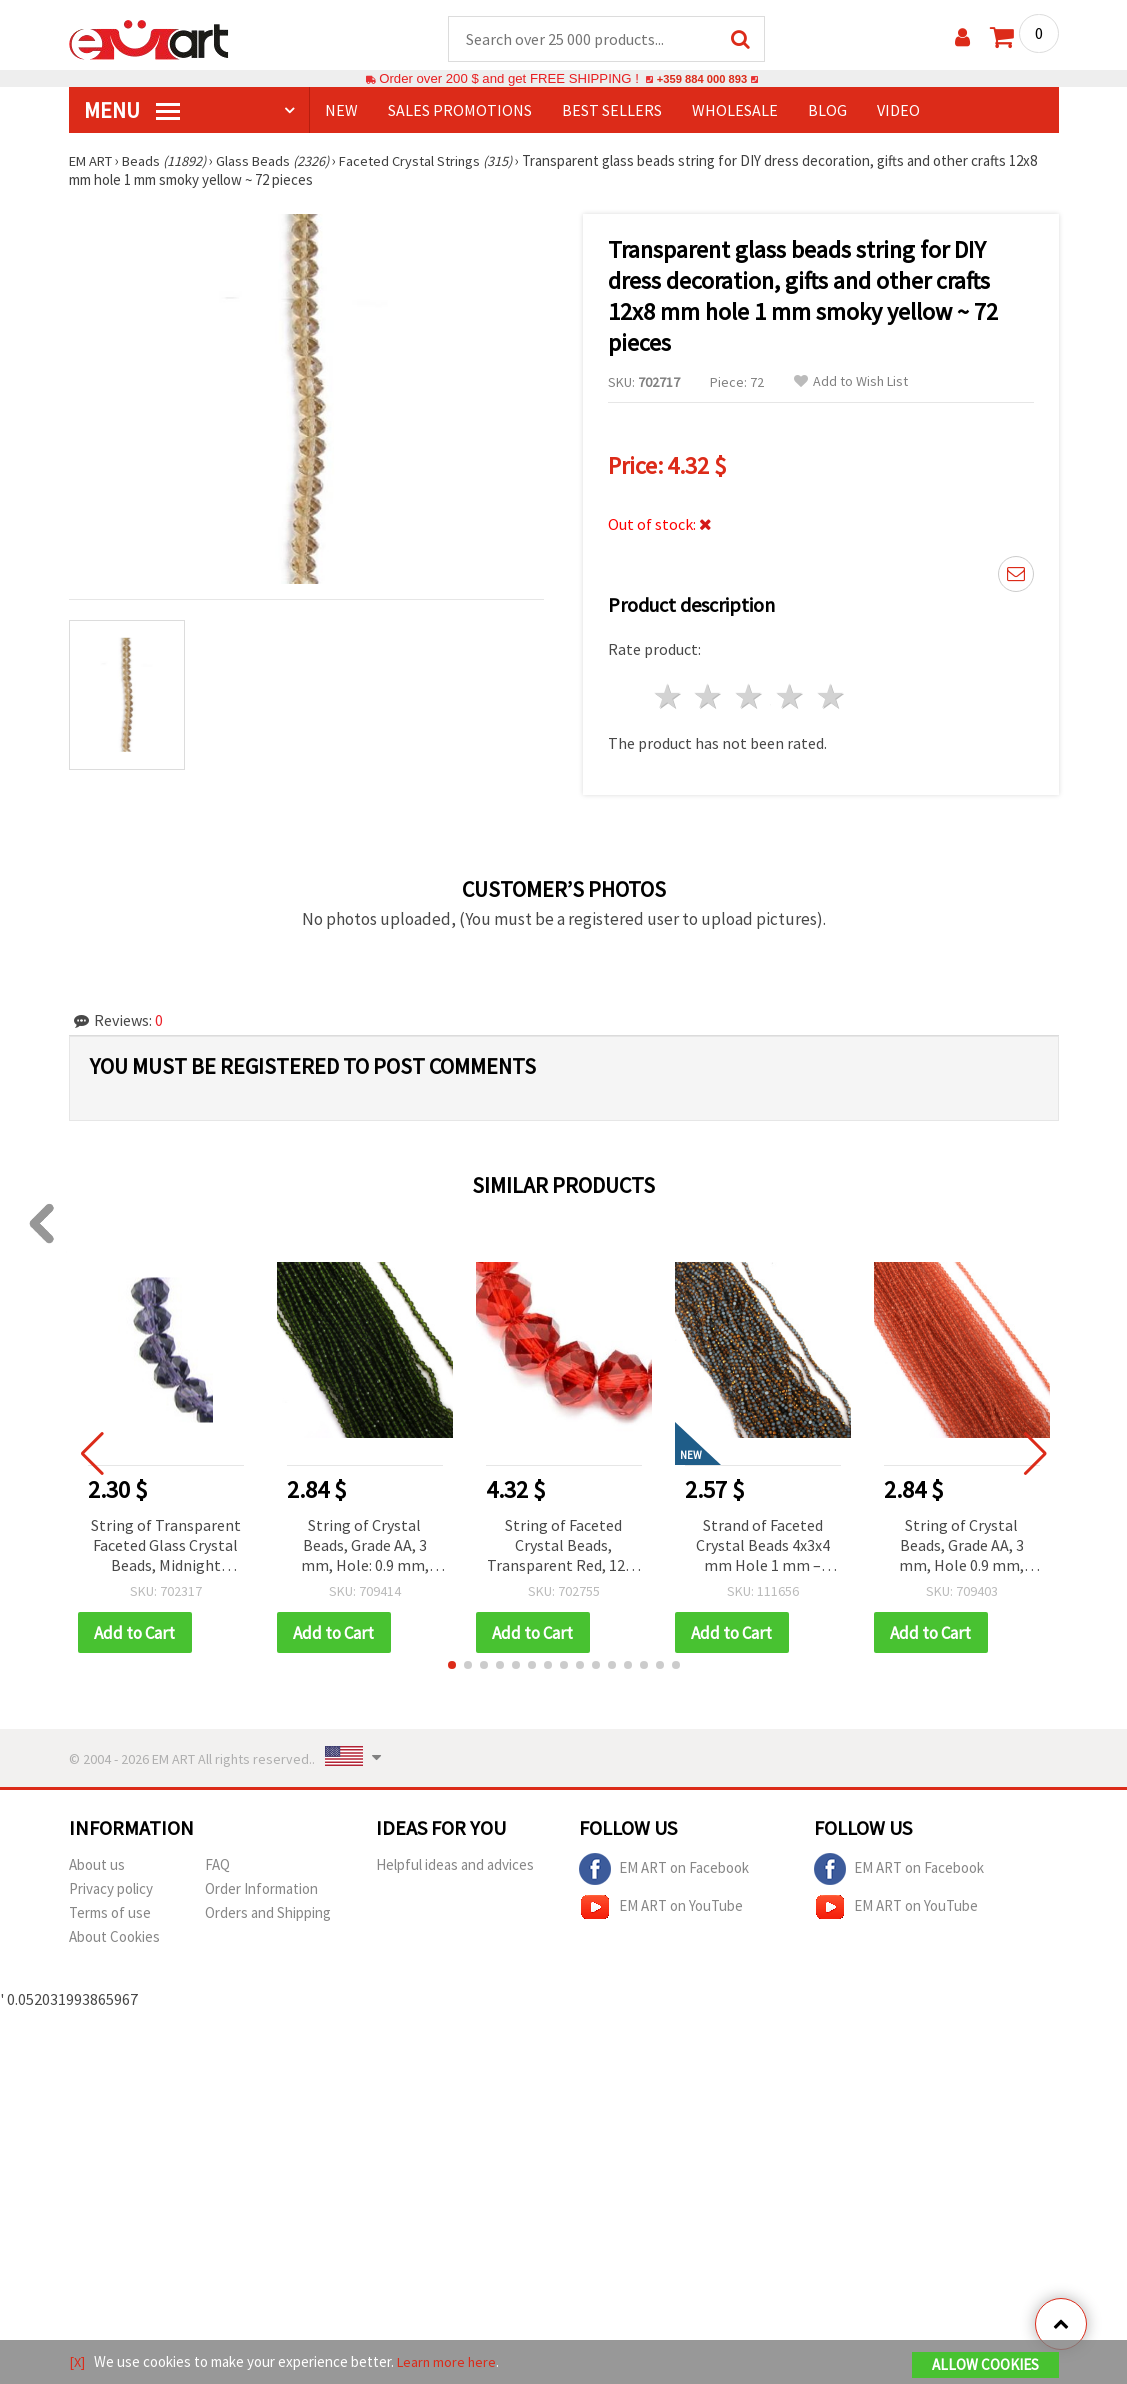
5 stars (831, 697)
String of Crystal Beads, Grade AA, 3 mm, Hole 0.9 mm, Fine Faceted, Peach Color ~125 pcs (962, 1547)
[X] (77, 2362)
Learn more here (449, 2362)
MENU (132, 111)
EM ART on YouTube (661, 1909)
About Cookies (114, 1938)
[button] (452, 1667)
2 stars (709, 697)
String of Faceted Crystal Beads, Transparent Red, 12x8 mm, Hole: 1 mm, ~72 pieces (563, 1547)
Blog (827, 111)
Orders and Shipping (268, 1914)
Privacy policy (111, 1890)
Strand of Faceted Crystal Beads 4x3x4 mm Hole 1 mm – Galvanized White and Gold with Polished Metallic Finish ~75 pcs (762, 1547)
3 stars (750, 697)
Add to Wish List (851, 382)
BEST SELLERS (612, 111)
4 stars (791, 697)
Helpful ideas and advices (455, 1866)
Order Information (261, 1890)
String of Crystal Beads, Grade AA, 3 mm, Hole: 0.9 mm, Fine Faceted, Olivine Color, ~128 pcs (365, 1547)
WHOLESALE (735, 111)
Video (898, 111)
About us (97, 1866)
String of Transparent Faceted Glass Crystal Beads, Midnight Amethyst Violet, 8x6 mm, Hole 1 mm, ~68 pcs (166, 1547)
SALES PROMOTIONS (460, 111)
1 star (668, 697)
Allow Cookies (985, 2365)
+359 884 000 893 (702, 79)
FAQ (217, 1866)
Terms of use (110, 1914)
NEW (341, 111)
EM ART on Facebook (664, 1871)
